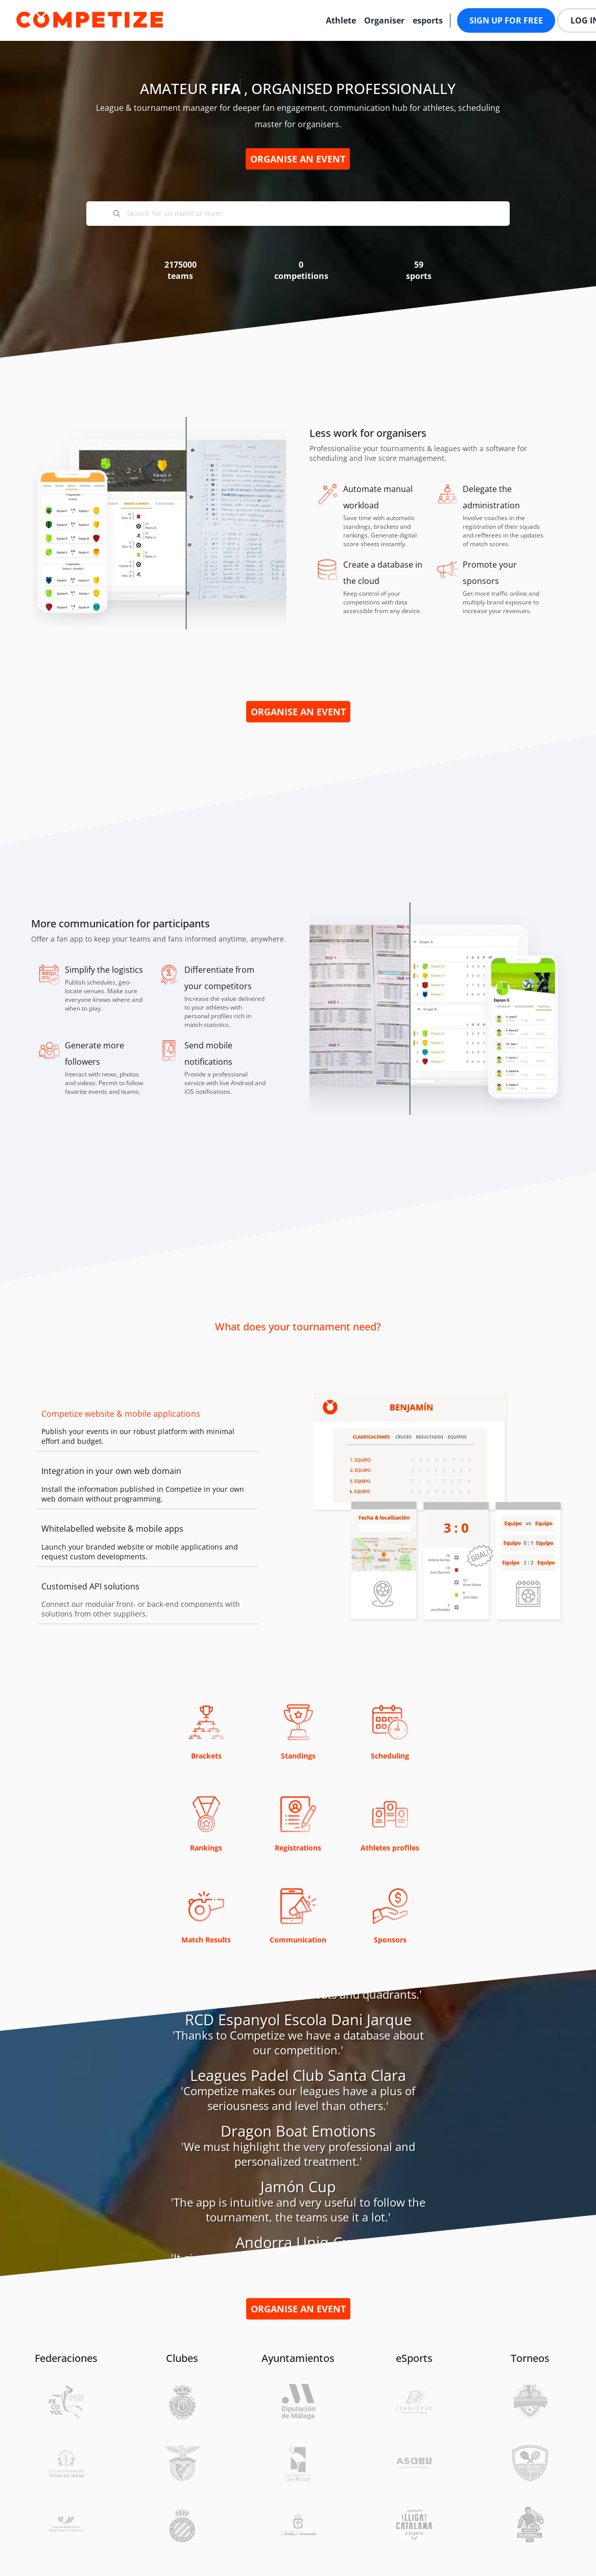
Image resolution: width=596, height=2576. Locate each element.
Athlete (341, 20)
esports (428, 20)
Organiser (384, 20)
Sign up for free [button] (506, 20)
